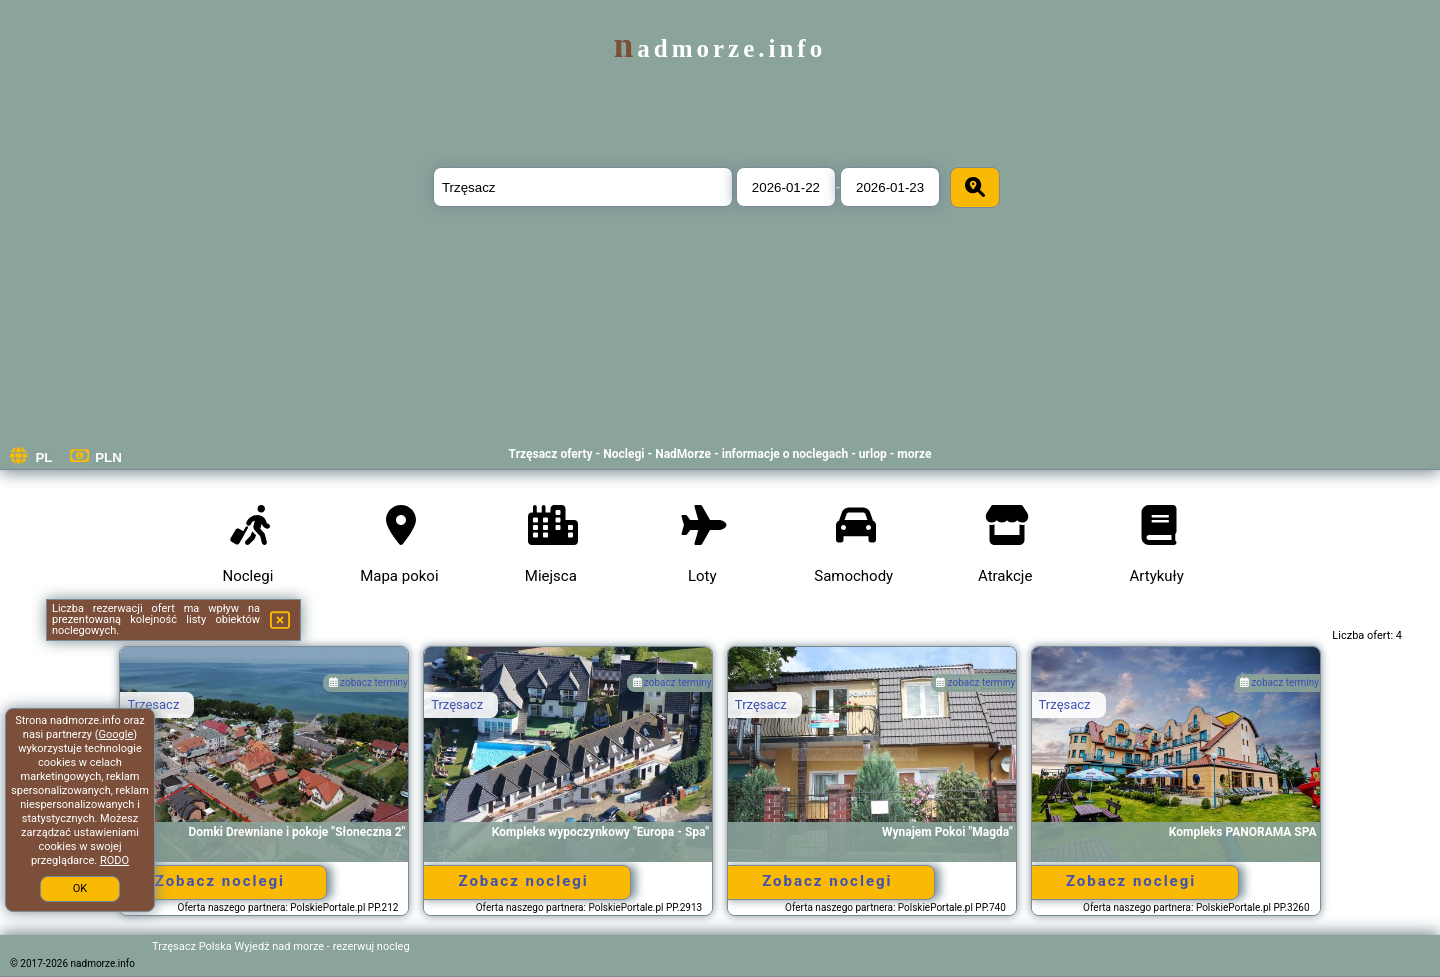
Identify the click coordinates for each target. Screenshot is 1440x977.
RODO (114, 860)
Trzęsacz (153, 704)
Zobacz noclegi (220, 881)
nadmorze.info (720, 48)
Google (116, 734)
